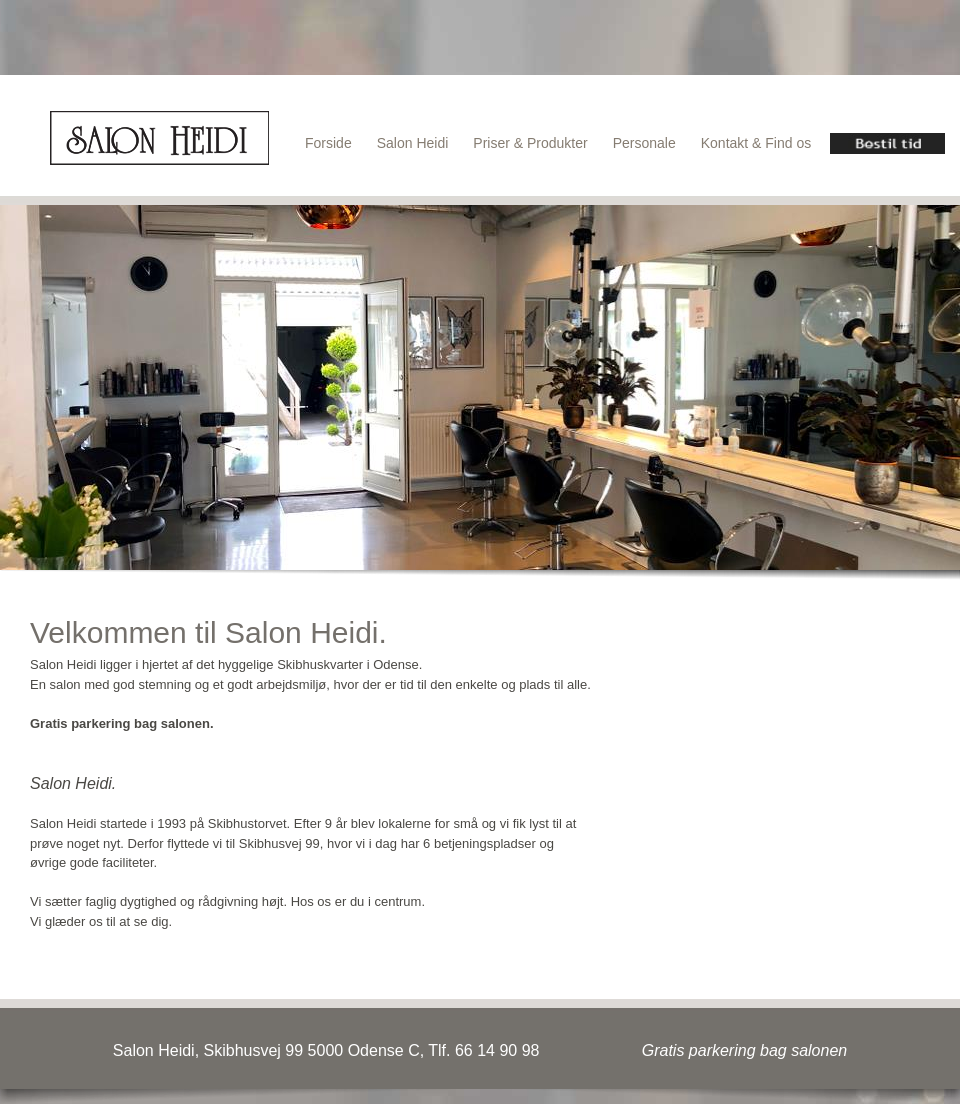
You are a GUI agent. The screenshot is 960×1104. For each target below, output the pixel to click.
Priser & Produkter (530, 143)
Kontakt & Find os (756, 143)
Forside (328, 143)
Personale (644, 143)
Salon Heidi (413, 143)
